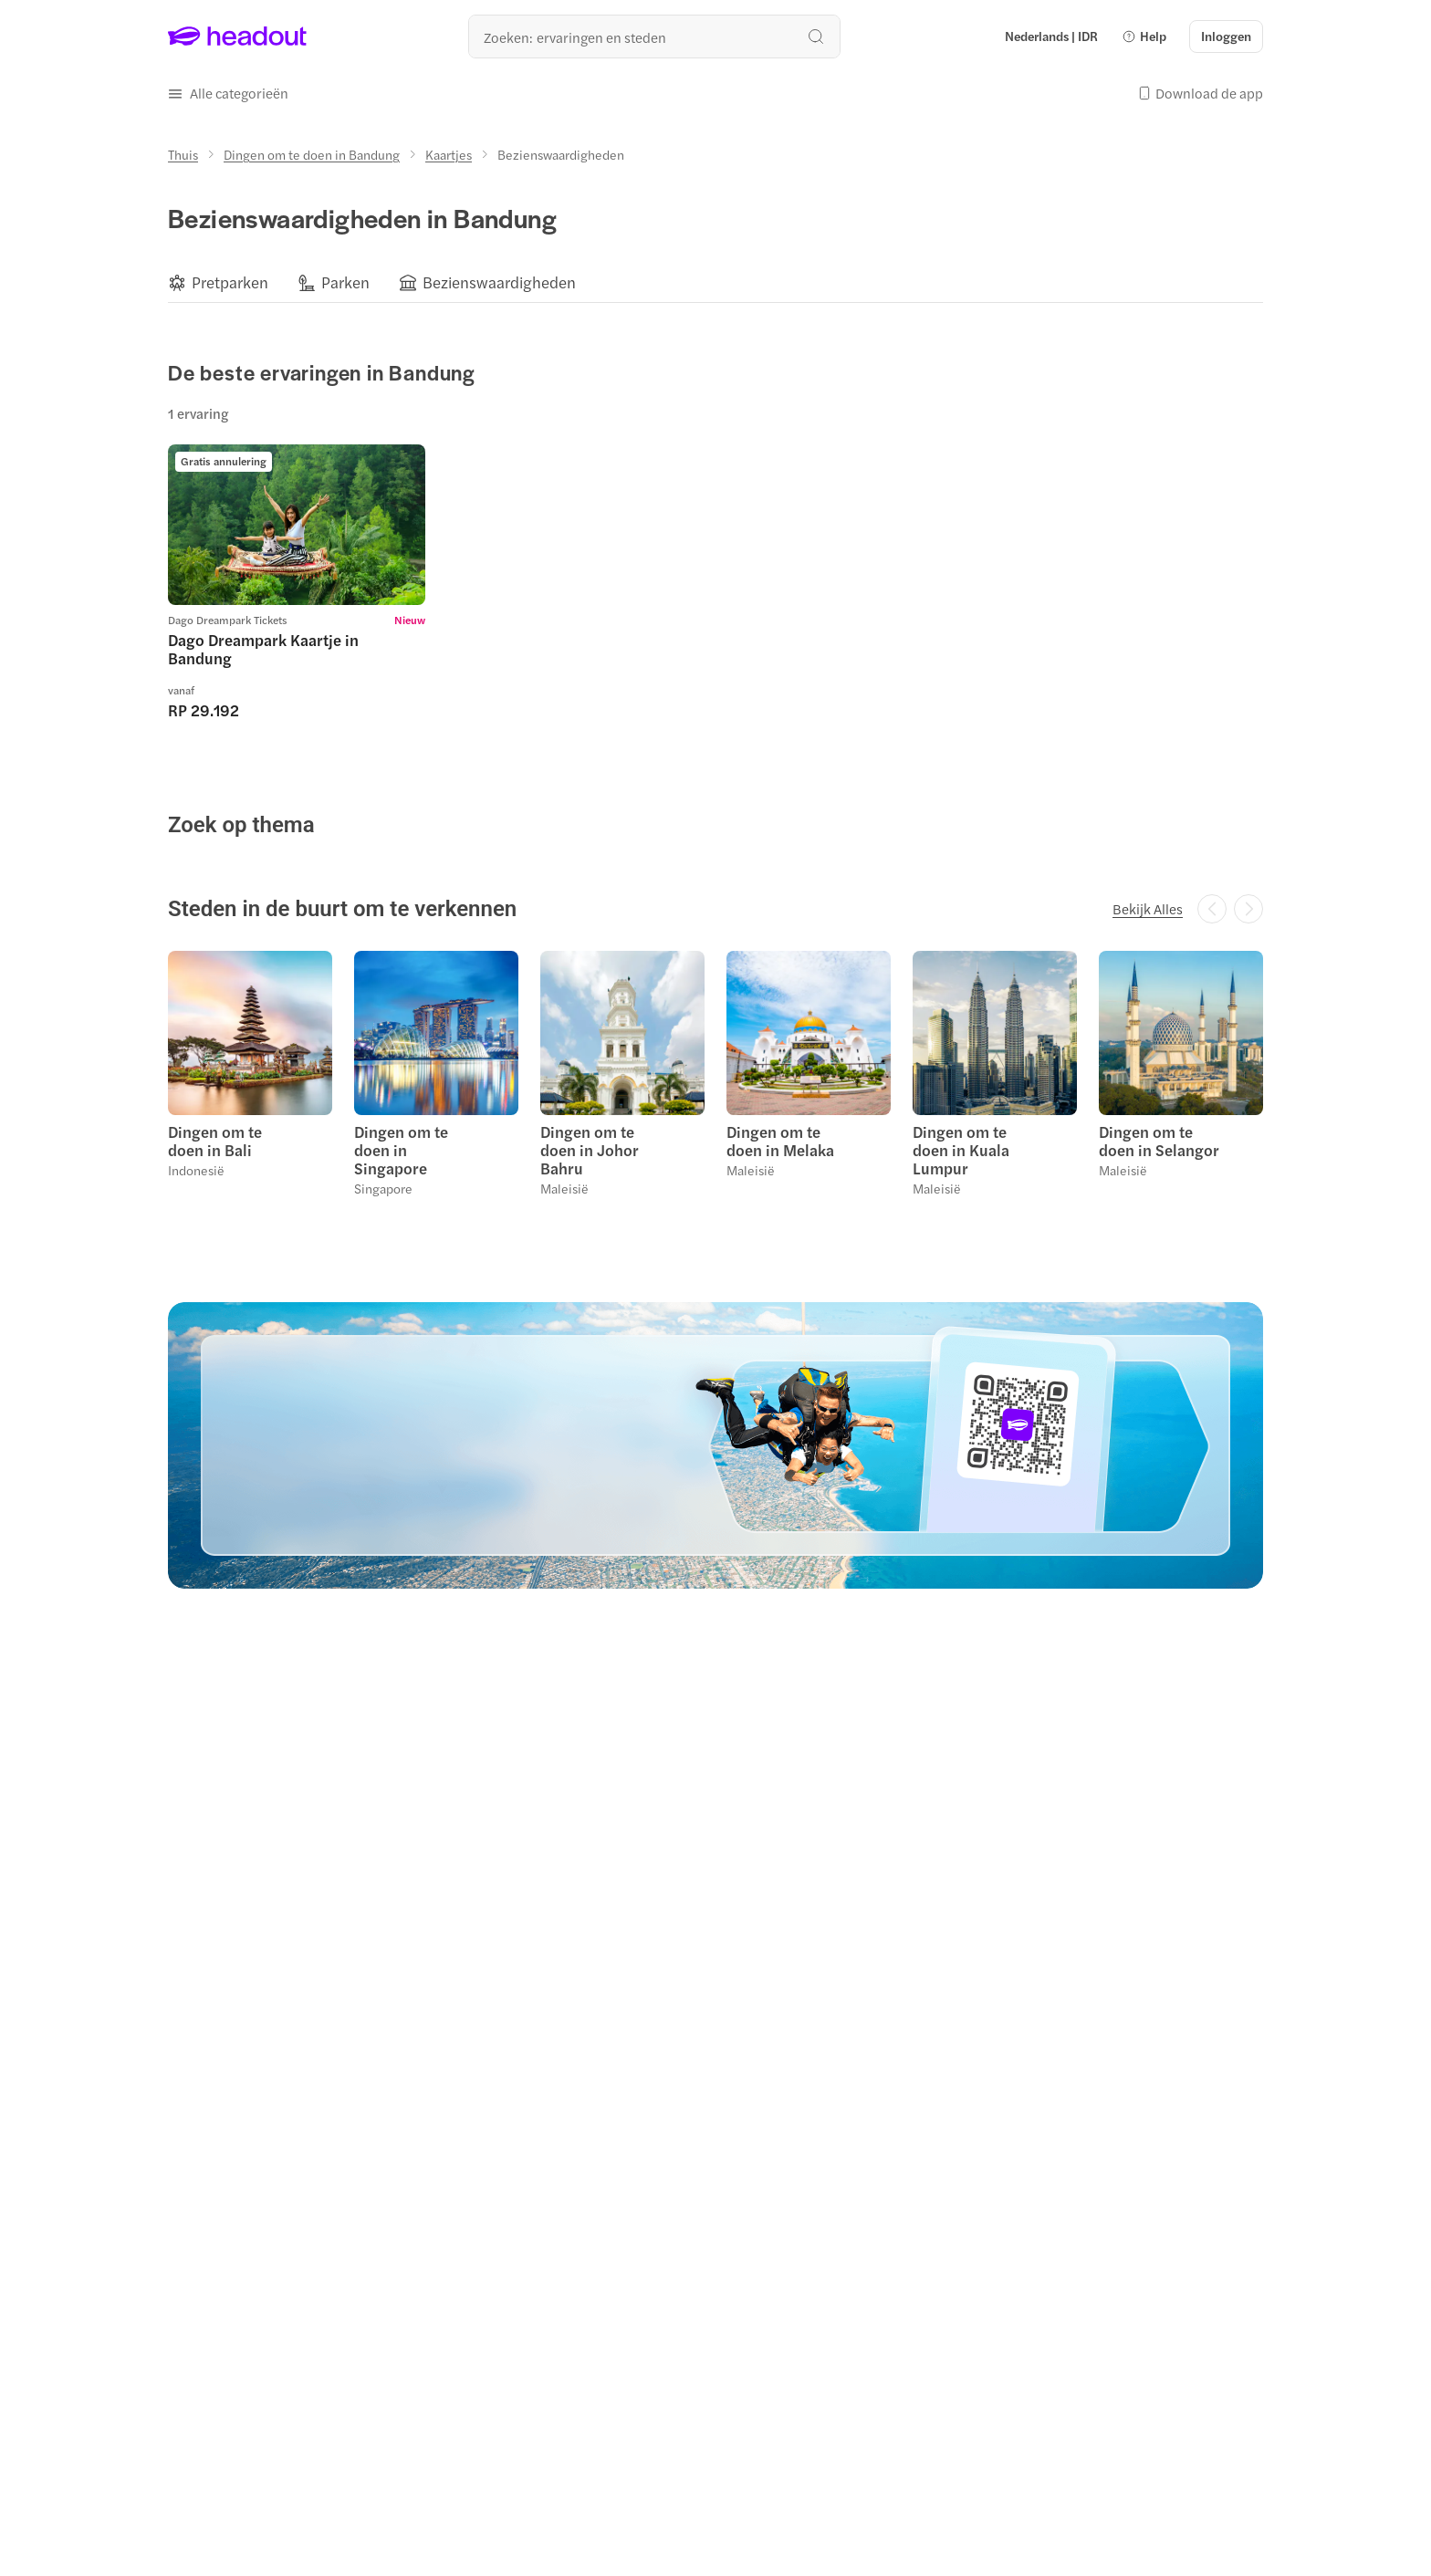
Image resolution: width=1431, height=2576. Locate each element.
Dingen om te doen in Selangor (1159, 1140)
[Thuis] (183, 154)
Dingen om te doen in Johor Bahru (589, 1149)
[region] (715, 282)
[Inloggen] (1226, 36)
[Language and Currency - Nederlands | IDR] (1051, 36)
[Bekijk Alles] (1147, 909)
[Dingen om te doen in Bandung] (312, 154)
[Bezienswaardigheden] (499, 282)
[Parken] (345, 282)
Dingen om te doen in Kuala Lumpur (961, 1149)
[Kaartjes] (448, 154)
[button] (1144, 36)
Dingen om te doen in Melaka (780, 1140)
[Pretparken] (230, 282)
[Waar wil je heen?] (654, 36)
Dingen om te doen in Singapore (401, 1149)
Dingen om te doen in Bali (215, 1140)
